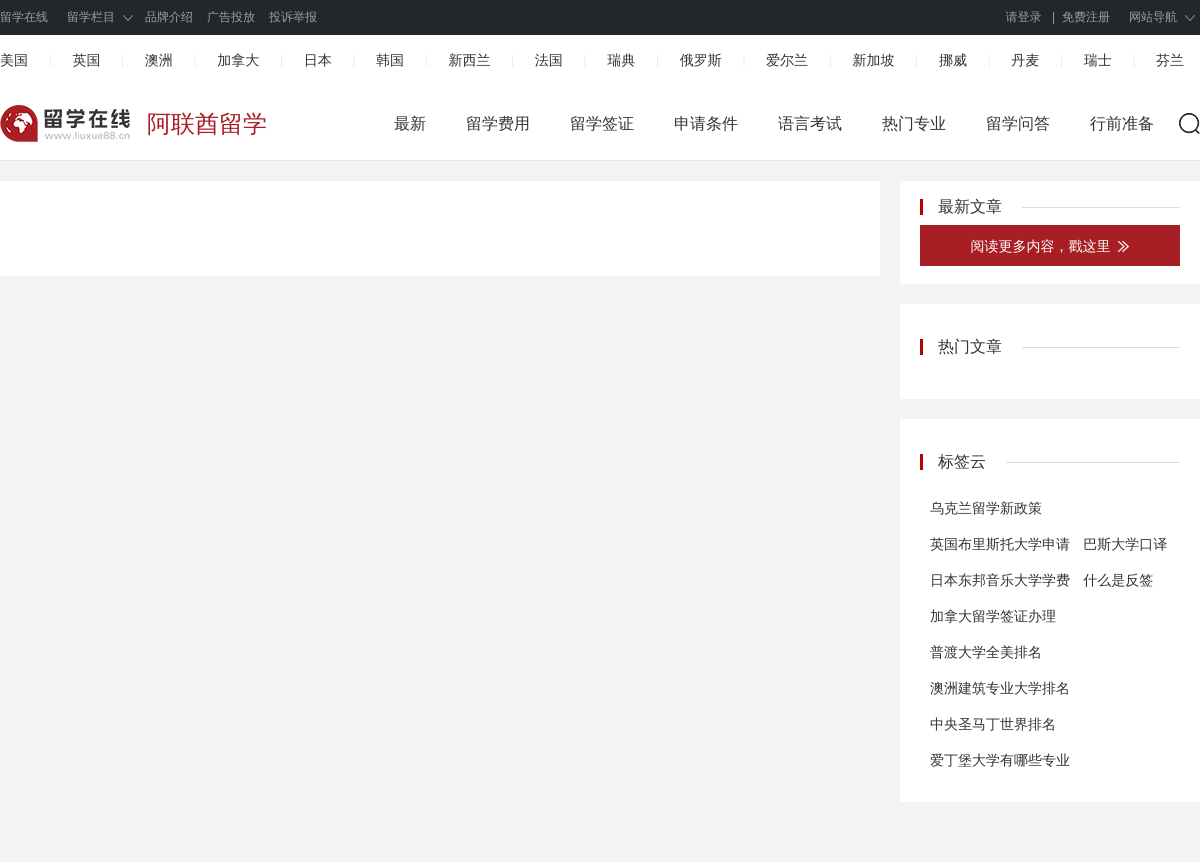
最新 (410, 123)
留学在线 (24, 17)
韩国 (390, 60)
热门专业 (914, 123)
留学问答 (1018, 123)
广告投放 (231, 17)
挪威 (953, 60)
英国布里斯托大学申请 (1000, 544)
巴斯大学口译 (1125, 544)
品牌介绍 (169, 17)
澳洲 (159, 60)
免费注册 (1086, 17)
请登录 (1024, 17)
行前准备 (1122, 123)
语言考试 (810, 123)
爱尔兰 (787, 60)
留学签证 (602, 123)
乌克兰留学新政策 (986, 508)
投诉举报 (293, 17)
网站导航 (1153, 17)
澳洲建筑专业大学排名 (1000, 688)
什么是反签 (1118, 580)
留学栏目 (91, 17)
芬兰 (1170, 60)
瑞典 (621, 60)
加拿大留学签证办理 (993, 616)
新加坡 (873, 60)
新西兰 (469, 60)
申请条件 (706, 123)
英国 (86, 60)
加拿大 (238, 60)
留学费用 (498, 123)
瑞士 (1098, 60)
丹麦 (1025, 60)
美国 (14, 60)
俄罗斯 (701, 60)
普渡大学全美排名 (986, 652)
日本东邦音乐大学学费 (1000, 580)
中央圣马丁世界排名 (993, 724)
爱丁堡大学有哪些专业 (1000, 760)
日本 (318, 60)
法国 (549, 60)
